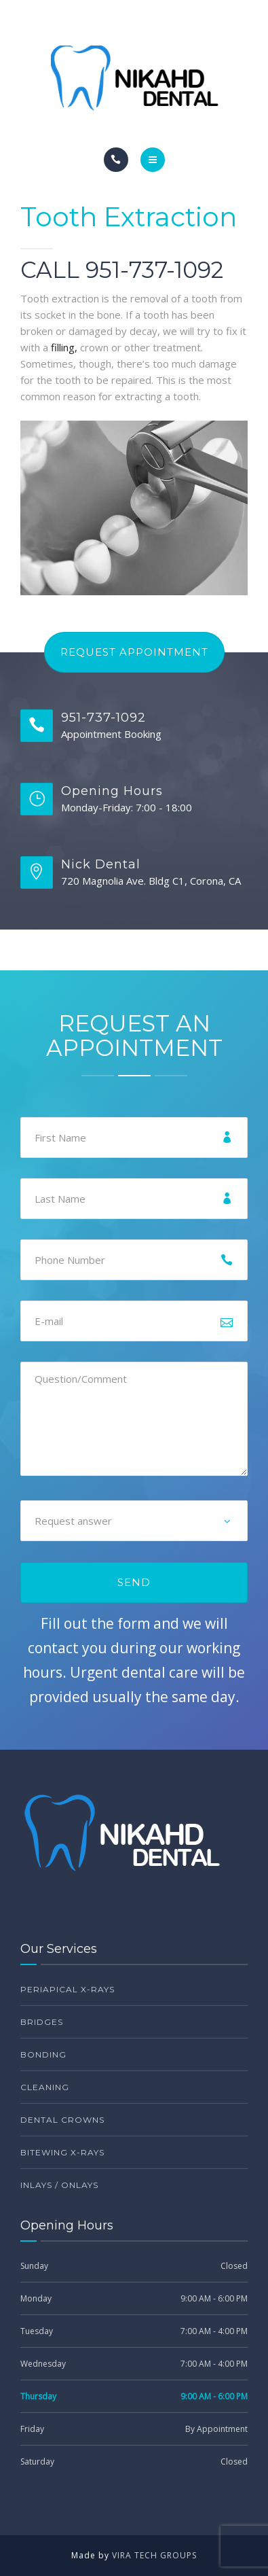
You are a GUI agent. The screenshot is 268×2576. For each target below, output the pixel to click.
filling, (64, 347)
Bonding (43, 2054)
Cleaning (44, 2087)
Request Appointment (134, 652)
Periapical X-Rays (67, 1989)
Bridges (41, 2022)
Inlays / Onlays (59, 2185)
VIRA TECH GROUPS (154, 2555)
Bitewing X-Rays (62, 2152)
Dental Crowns (62, 2120)
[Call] (116, 159)
